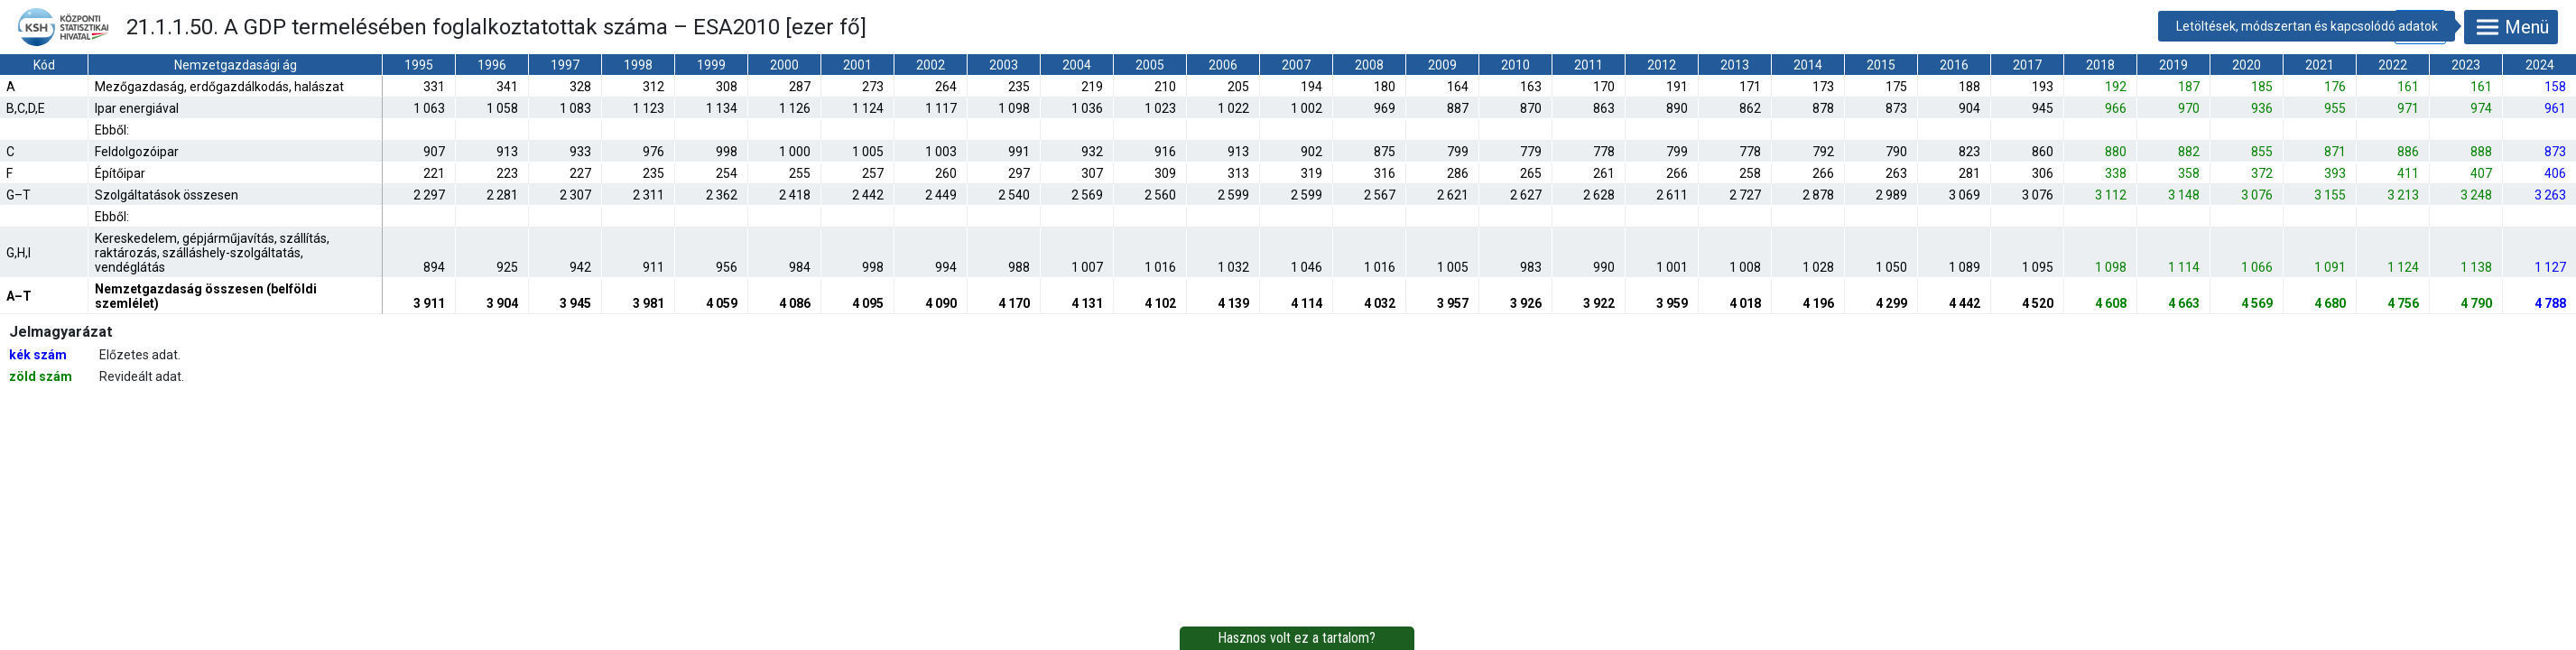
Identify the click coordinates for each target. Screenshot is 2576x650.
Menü (2511, 27)
